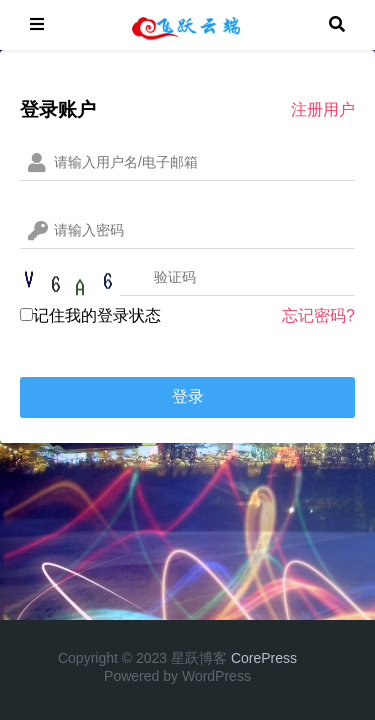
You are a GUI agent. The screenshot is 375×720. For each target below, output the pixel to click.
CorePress (264, 658)
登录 (188, 396)
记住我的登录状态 (90, 315)
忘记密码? (318, 315)
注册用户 (323, 109)
